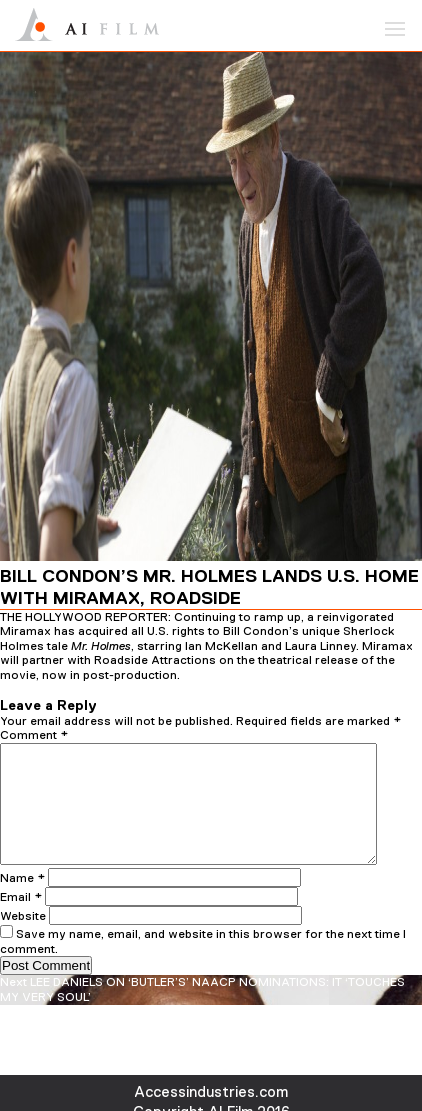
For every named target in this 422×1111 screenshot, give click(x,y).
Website (23, 940)
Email (21, 921)
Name (22, 902)
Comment (34, 735)
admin (238, 689)
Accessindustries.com (211, 1091)
